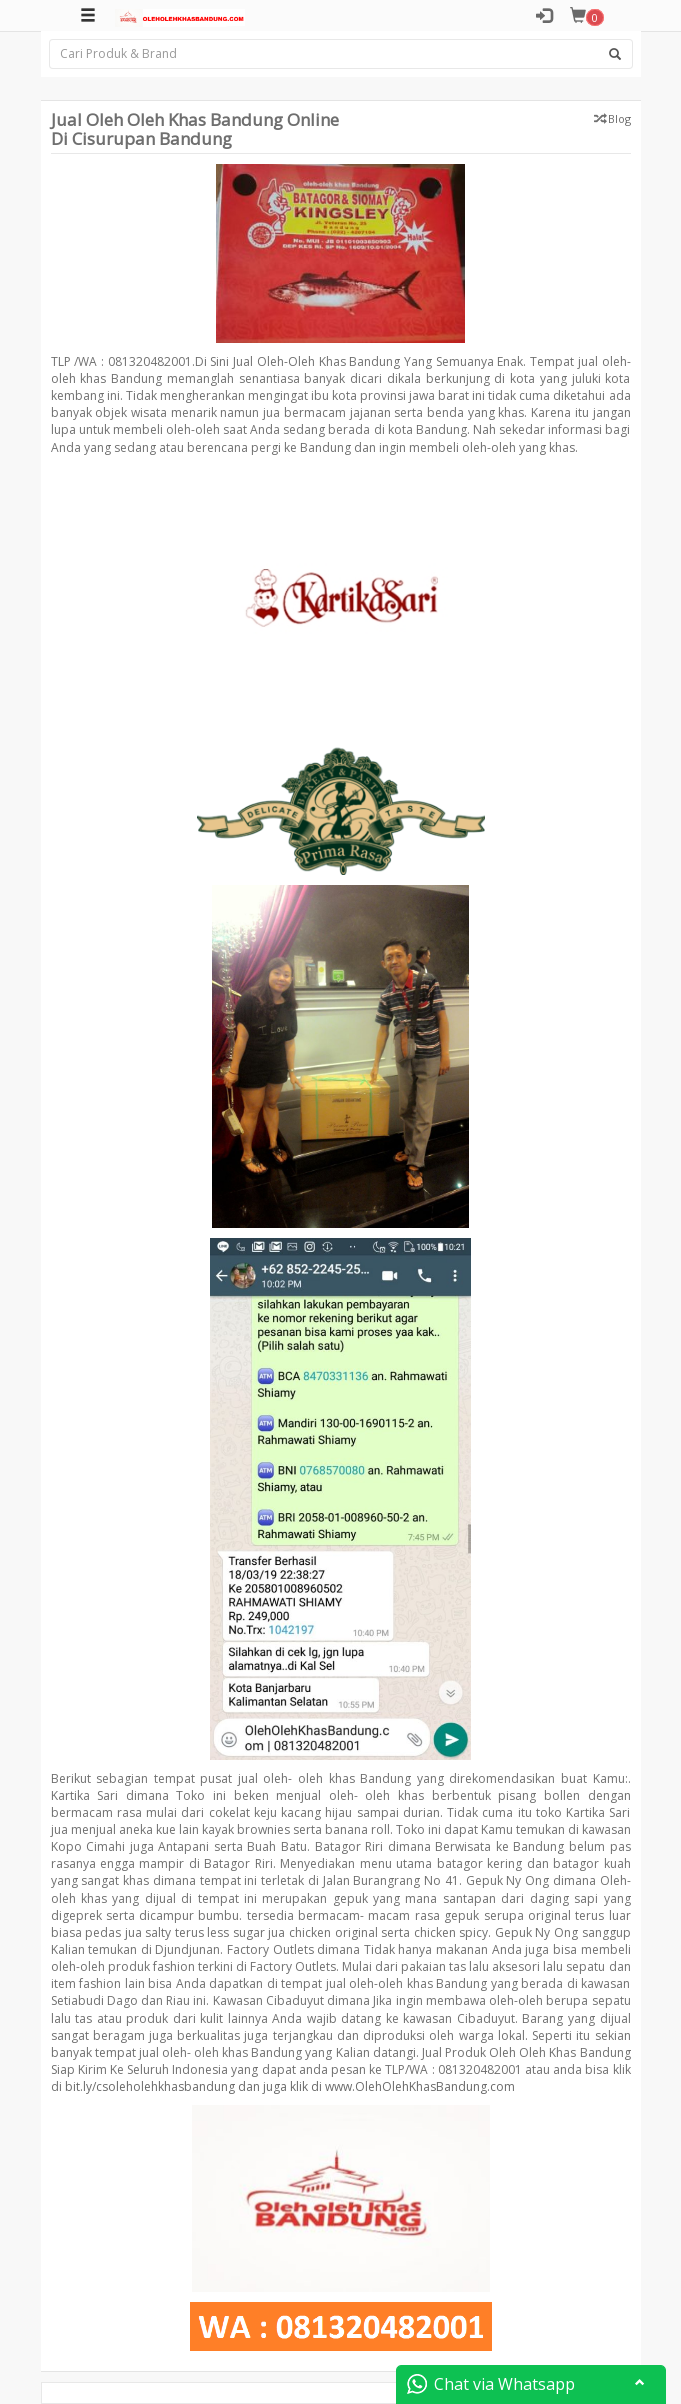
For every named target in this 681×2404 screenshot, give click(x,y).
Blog (619, 118)
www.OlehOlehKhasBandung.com (420, 2086)
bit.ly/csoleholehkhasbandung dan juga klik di (193, 2086)
